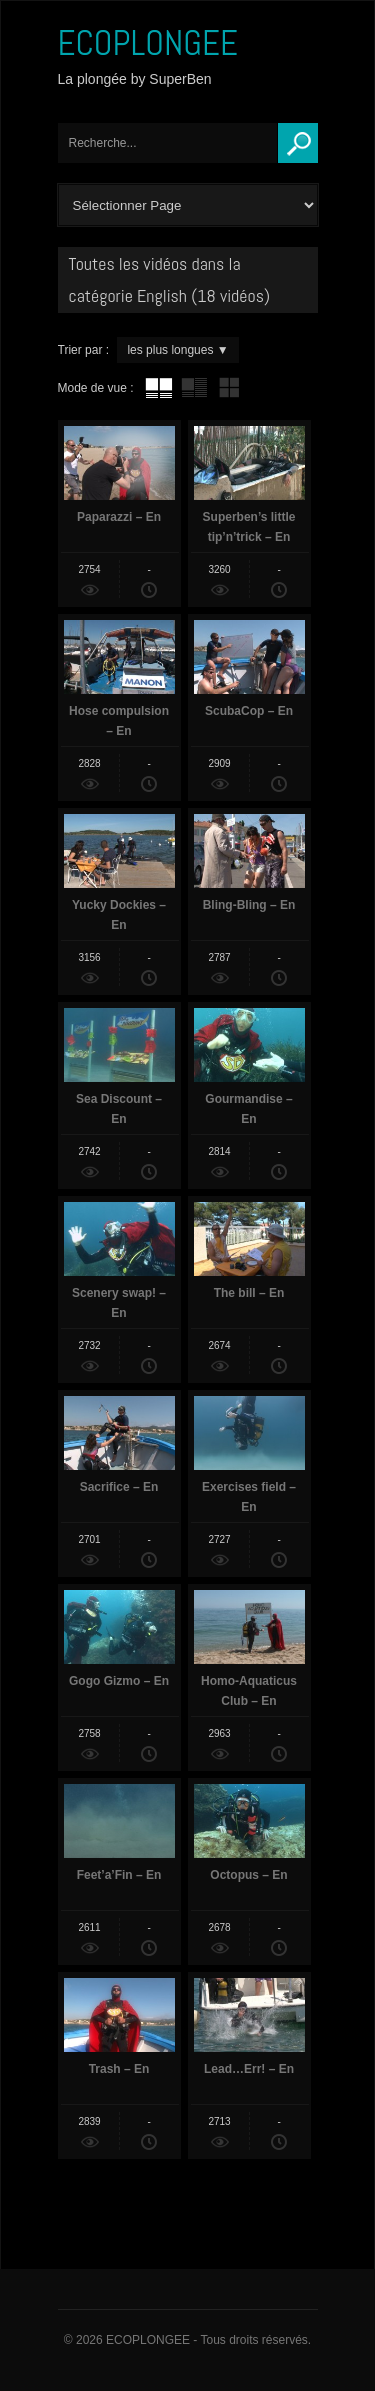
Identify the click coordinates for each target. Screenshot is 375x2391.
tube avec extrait (194, 388)
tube (159, 388)
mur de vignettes (229, 388)
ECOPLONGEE (148, 43)
